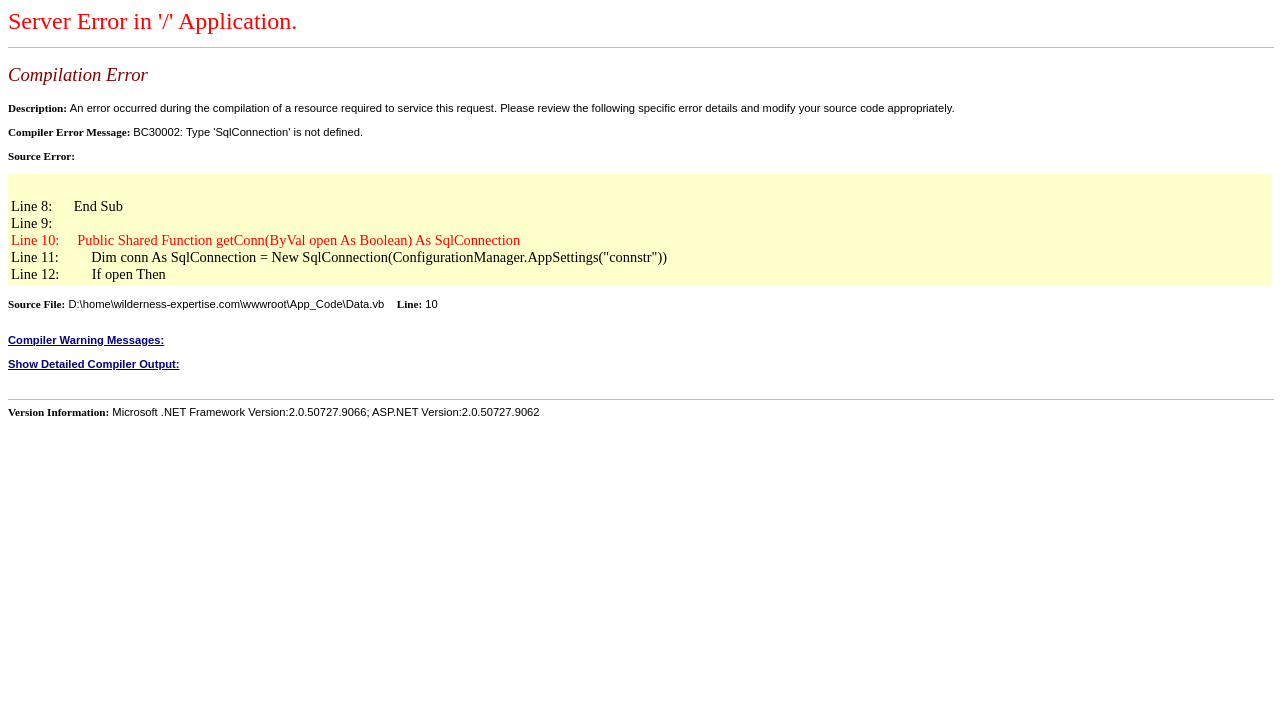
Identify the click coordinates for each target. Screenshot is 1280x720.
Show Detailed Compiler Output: (94, 364)
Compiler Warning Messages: (86, 340)
